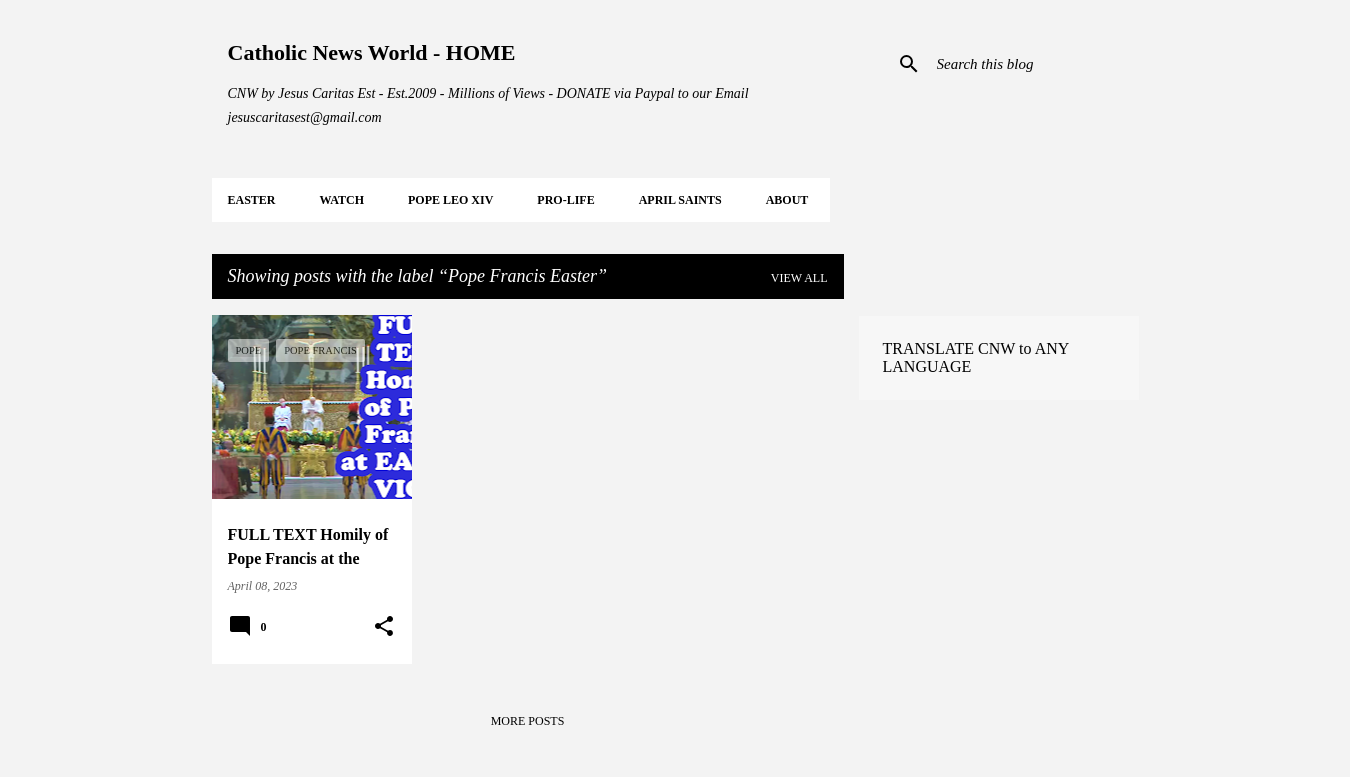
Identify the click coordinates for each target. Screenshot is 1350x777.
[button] (384, 627)
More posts (528, 721)
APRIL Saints (680, 200)
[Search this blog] (1034, 64)
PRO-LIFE (565, 200)
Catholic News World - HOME (372, 52)
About (787, 200)
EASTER (252, 200)
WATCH (342, 200)
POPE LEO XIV (450, 200)
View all (799, 278)
